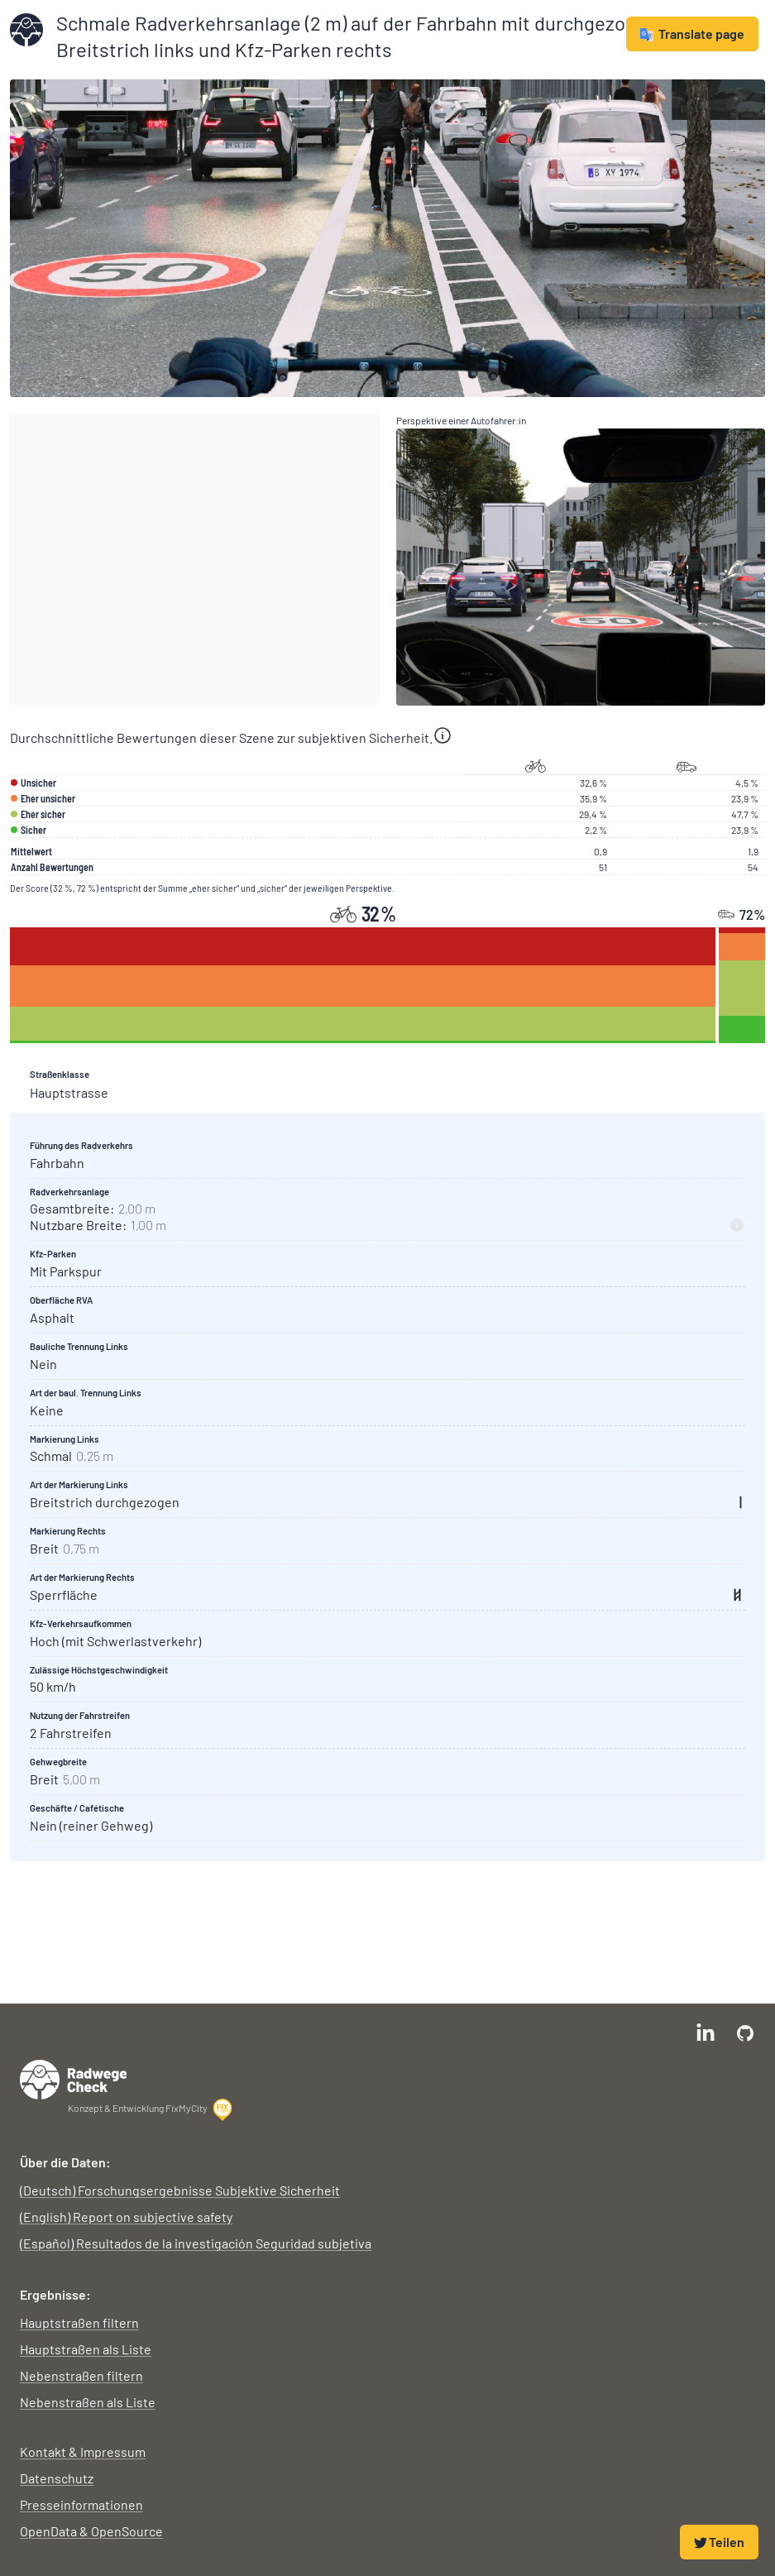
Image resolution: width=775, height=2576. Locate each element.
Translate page (692, 33)
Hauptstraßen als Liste (85, 2349)
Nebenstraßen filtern (81, 2375)
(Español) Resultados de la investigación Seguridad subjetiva (195, 2243)
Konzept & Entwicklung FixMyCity (151, 2109)
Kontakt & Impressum (83, 2451)
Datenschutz (56, 2478)
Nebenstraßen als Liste (87, 2402)
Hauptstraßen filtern (79, 2322)
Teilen (719, 2542)
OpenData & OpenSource (91, 2531)
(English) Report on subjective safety (126, 2216)
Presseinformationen (81, 2504)
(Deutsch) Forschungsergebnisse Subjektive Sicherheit (180, 2190)
